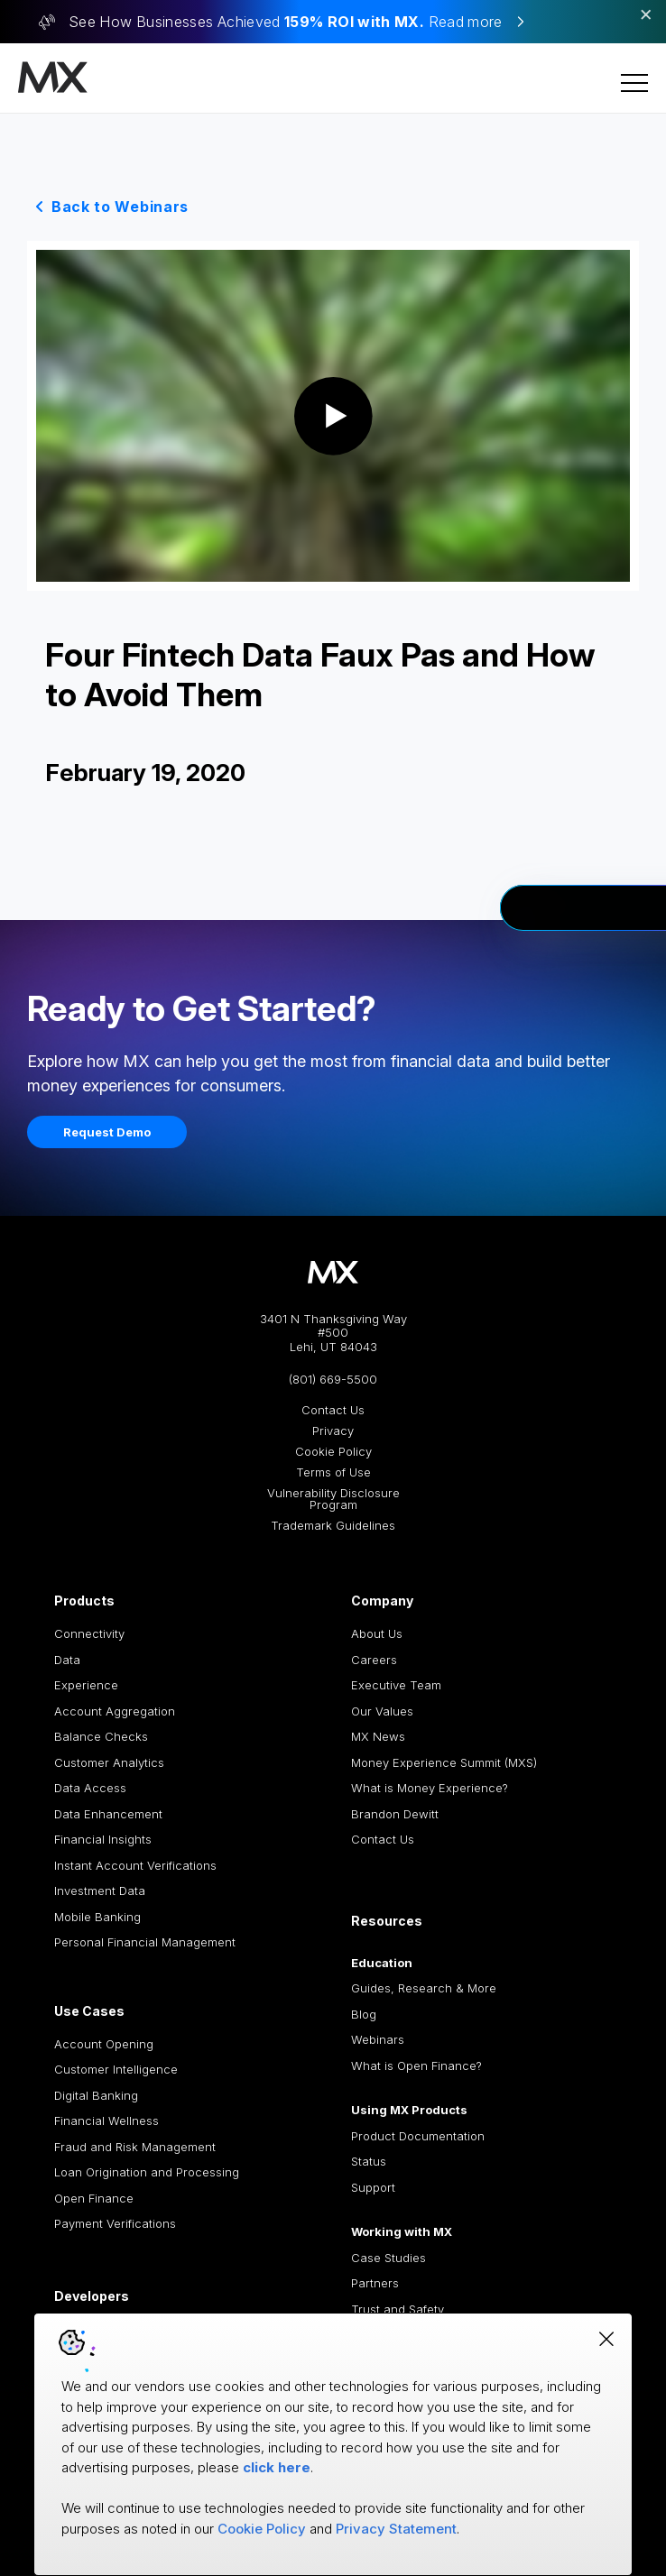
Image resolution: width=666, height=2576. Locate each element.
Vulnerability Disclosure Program (333, 1499)
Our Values (382, 1711)
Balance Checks (101, 1736)
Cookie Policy (333, 1452)
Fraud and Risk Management (135, 2146)
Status (368, 2161)
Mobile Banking (97, 1916)
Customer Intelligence (116, 2069)
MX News (378, 1736)
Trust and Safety (397, 2309)
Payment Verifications (115, 2223)
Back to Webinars (120, 207)
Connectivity (89, 1633)
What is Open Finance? (416, 2065)
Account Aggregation (114, 1711)
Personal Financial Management (145, 1942)
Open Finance (94, 2198)
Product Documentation (418, 2136)
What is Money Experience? (429, 1787)
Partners (375, 2283)
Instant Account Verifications (135, 1865)
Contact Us (333, 1410)
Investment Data (99, 1890)
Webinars (377, 2039)
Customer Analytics (109, 1762)
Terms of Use (333, 1472)
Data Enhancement (108, 1814)
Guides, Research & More (423, 1988)
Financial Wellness (106, 2120)
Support (373, 2187)
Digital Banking (96, 2095)
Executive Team (396, 1685)
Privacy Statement (396, 2528)
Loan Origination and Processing (146, 2172)
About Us (376, 1633)
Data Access (90, 1787)
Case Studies (388, 2257)
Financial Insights (103, 1839)
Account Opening (103, 2044)
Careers (374, 1659)
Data (67, 1659)
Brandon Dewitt (395, 1814)
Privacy (333, 1431)
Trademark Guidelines (333, 1526)
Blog (363, 2014)
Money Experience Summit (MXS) (444, 1762)
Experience (86, 1685)
